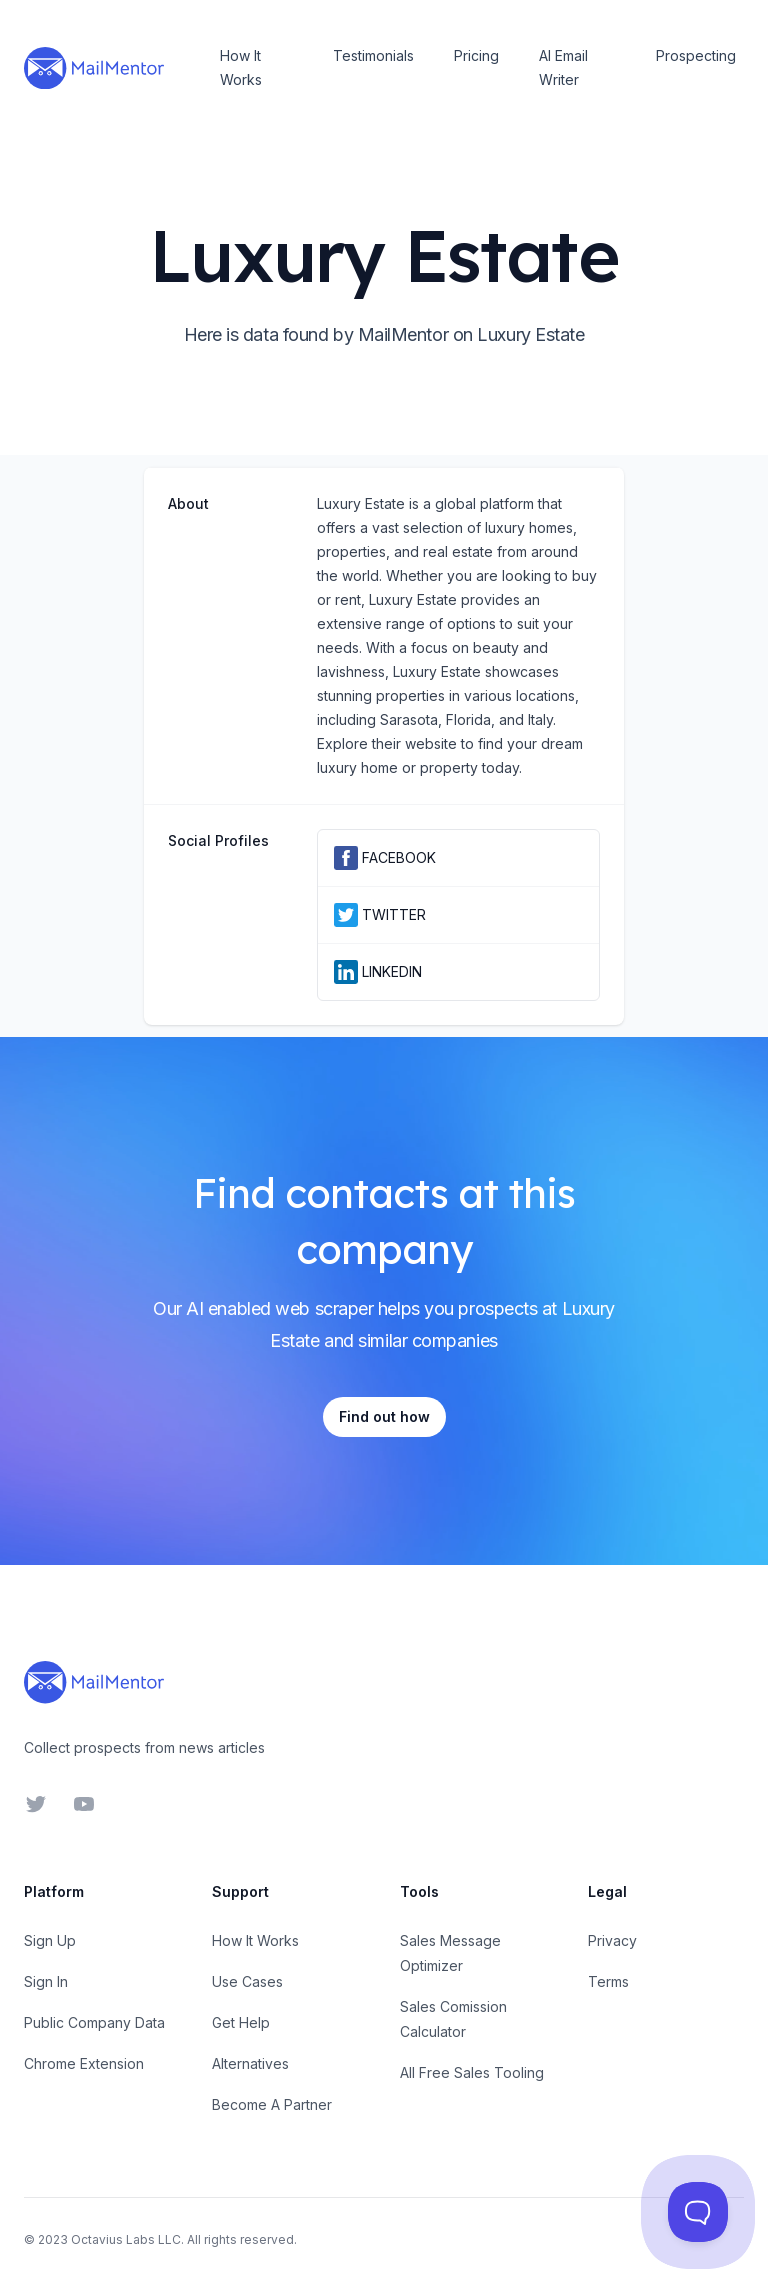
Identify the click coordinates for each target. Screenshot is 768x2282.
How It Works (241, 67)
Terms (608, 1981)
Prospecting (696, 55)
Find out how (384, 1416)
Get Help (241, 2022)
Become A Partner (272, 2104)
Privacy (612, 1940)
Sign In (46, 1981)
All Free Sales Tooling (472, 2072)
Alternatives (250, 2063)
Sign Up (50, 1940)
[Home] (94, 68)
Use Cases (247, 1981)
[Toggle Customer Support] (697, 2211)
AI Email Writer (563, 67)
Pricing (476, 55)
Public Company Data (94, 2022)
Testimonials (373, 55)
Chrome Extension (84, 2063)
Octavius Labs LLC (126, 2239)
